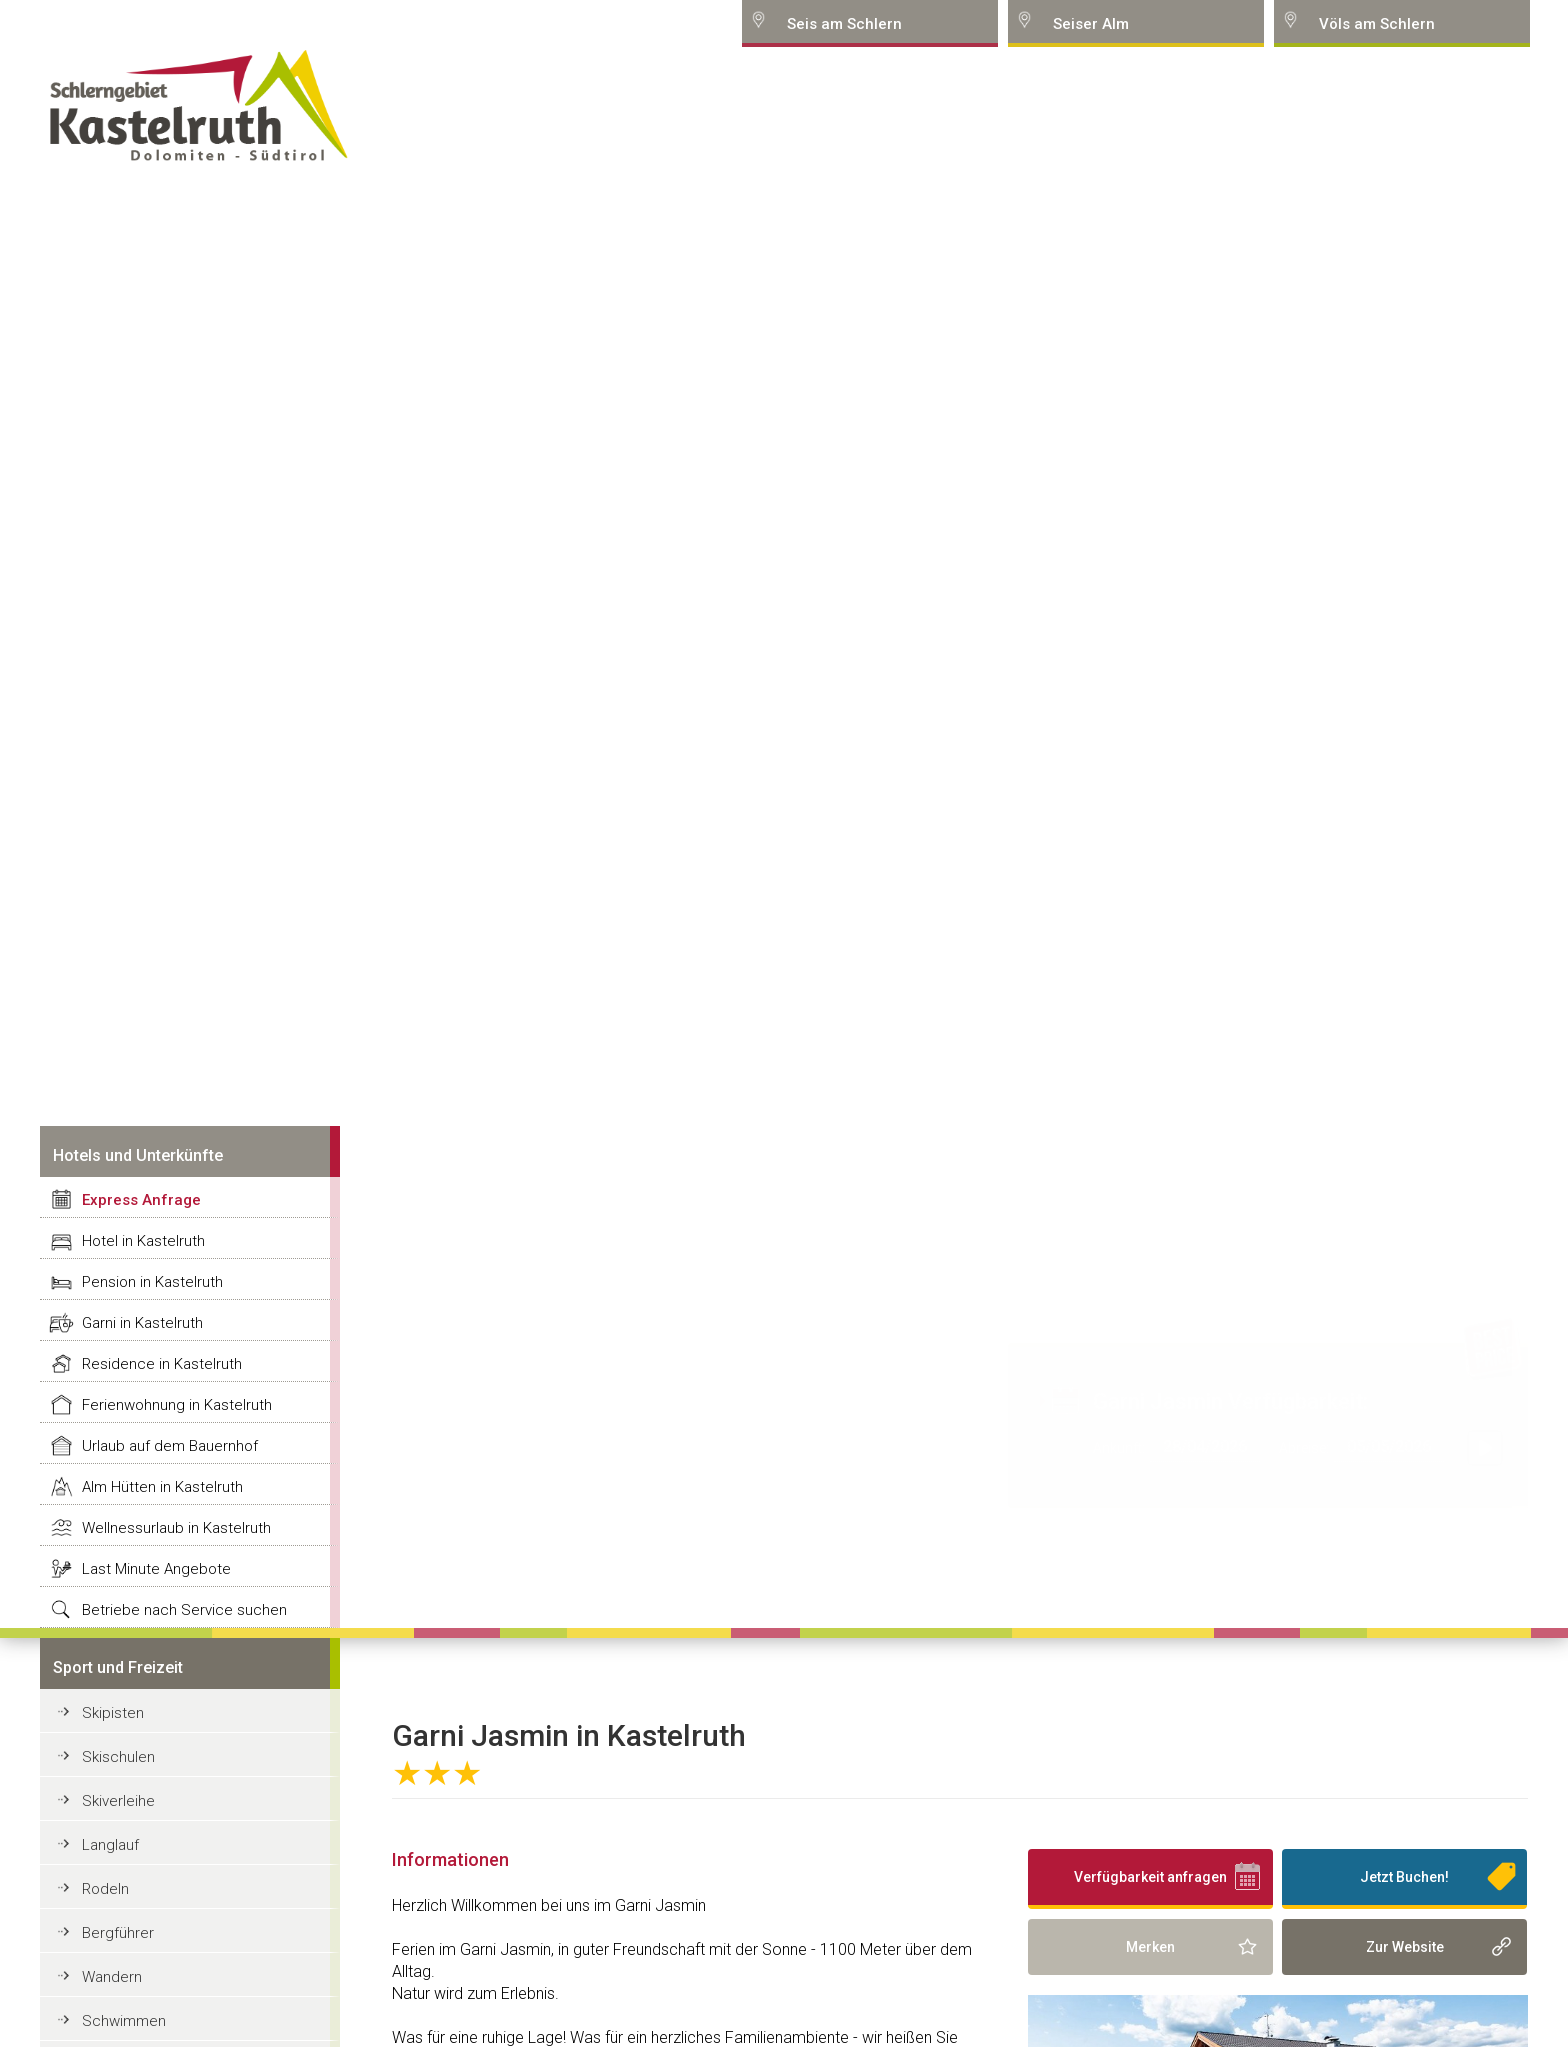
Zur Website (1405, 1947)
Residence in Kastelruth (162, 1364)
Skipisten (113, 1713)
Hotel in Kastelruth (143, 1241)
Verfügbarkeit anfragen (1150, 1877)
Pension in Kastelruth (152, 1282)
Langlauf (110, 1845)
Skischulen (118, 1757)
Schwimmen (124, 2021)
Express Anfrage (141, 1200)
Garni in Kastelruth (142, 1323)
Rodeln (105, 1889)
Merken (1150, 1947)
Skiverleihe (118, 1801)
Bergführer (118, 1933)
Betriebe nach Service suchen (184, 1610)
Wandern (112, 1977)
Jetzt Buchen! (1404, 1877)
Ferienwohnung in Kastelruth (177, 1405)
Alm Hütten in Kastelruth (162, 1487)
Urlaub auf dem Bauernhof (170, 1446)
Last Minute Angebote (156, 1569)
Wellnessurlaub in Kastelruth (176, 1528)
